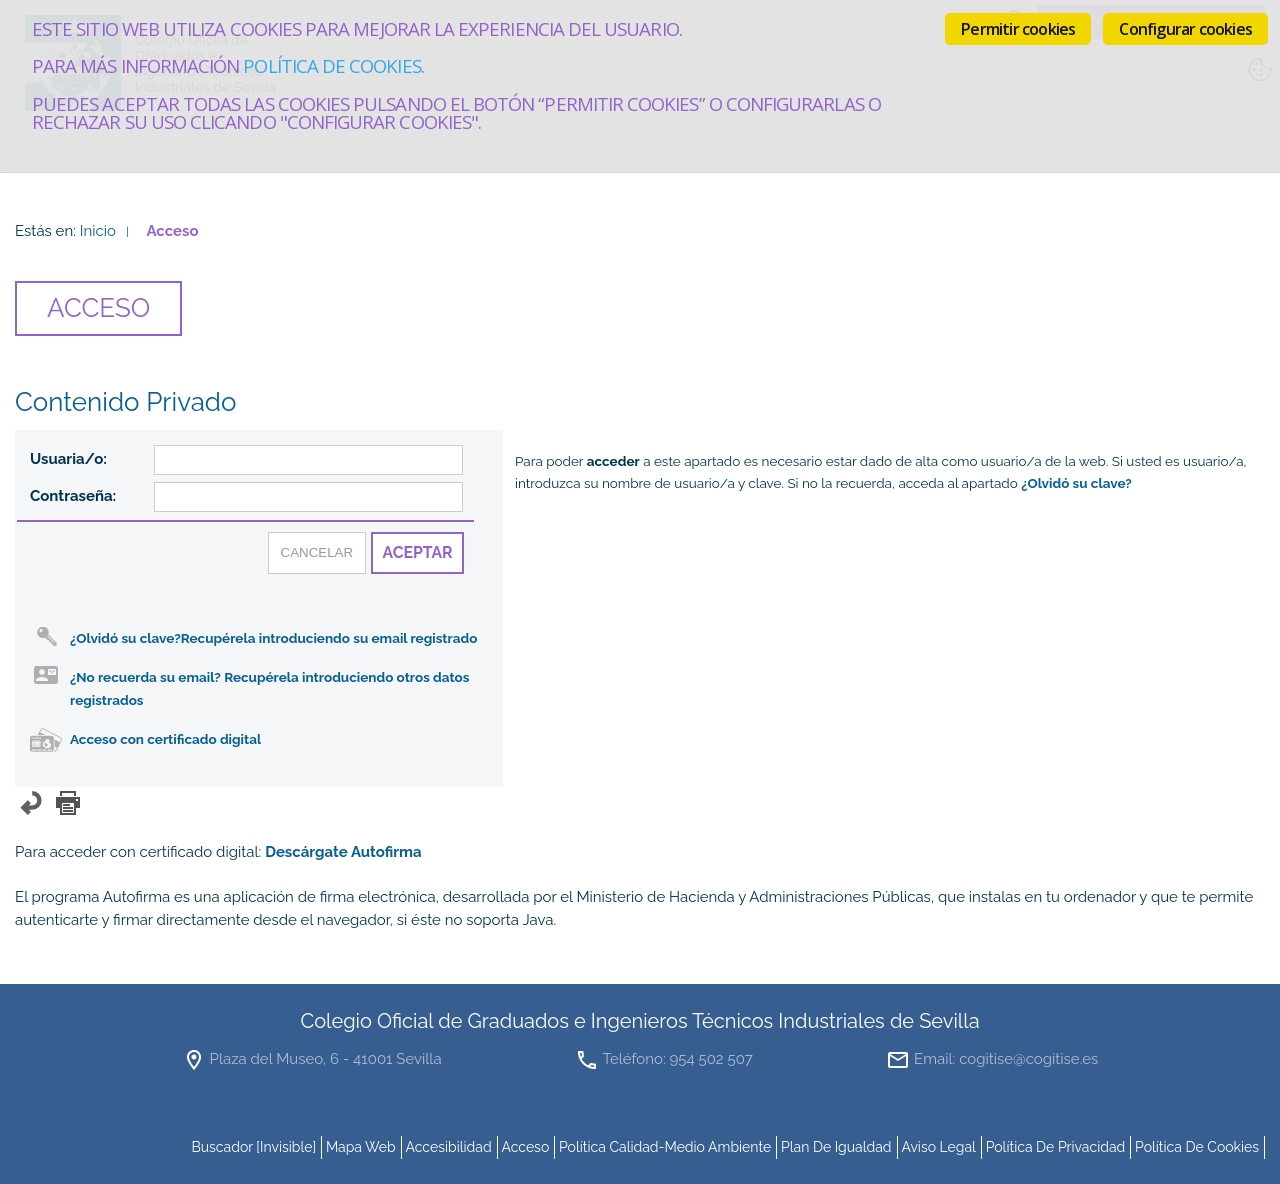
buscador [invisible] (253, 1147)
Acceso (525, 1147)
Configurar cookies (1185, 29)
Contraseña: (73, 496)
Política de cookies (331, 65)
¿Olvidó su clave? (1076, 483)
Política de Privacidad (1056, 1147)
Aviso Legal (938, 1147)
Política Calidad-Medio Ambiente (665, 1147)
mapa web (361, 1147)
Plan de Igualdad (836, 1147)
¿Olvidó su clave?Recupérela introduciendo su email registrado (273, 638)
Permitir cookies (1018, 29)
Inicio (98, 231)
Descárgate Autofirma (343, 852)
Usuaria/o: (68, 459)
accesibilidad (448, 1147)
